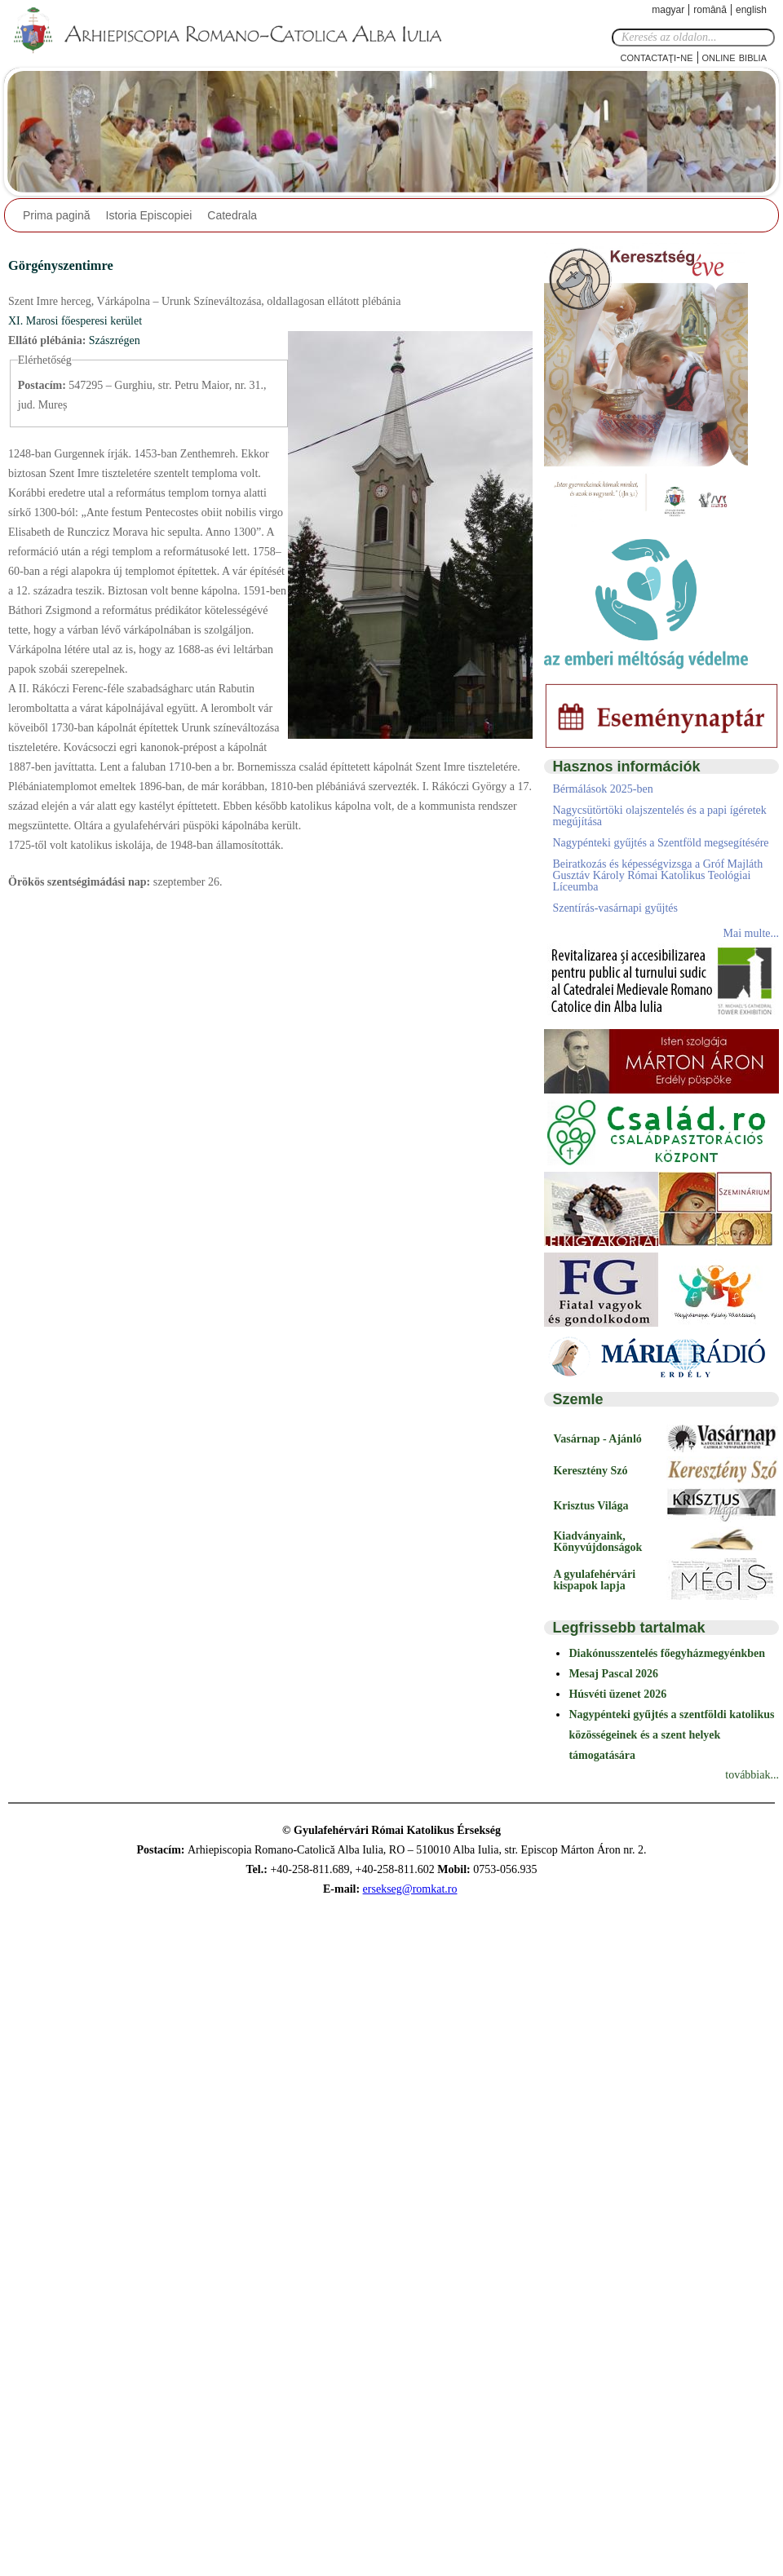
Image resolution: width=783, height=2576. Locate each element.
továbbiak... (752, 1775)
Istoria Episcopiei (149, 215)
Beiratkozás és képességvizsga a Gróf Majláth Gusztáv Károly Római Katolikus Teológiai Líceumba (657, 875)
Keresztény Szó (590, 1471)
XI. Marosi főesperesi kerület (75, 321)
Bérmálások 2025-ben (602, 789)
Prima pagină (57, 215)
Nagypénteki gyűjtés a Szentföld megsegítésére (660, 843)
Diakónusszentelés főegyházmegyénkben (666, 1653)
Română (710, 9)
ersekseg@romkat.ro (410, 1889)
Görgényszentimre (60, 265)
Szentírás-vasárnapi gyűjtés (615, 908)
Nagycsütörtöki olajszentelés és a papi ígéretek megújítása (659, 816)
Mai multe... (751, 933)
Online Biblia (734, 57)
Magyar (668, 9)
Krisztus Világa (590, 1506)
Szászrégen (114, 340)
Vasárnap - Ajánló (597, 1439)
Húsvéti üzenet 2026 (617, 1694)
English (751, 9)
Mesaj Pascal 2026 (613, 1674)
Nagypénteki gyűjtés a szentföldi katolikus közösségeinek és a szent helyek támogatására (671, 1734)
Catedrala (232, 215)
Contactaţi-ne (656, 57)
